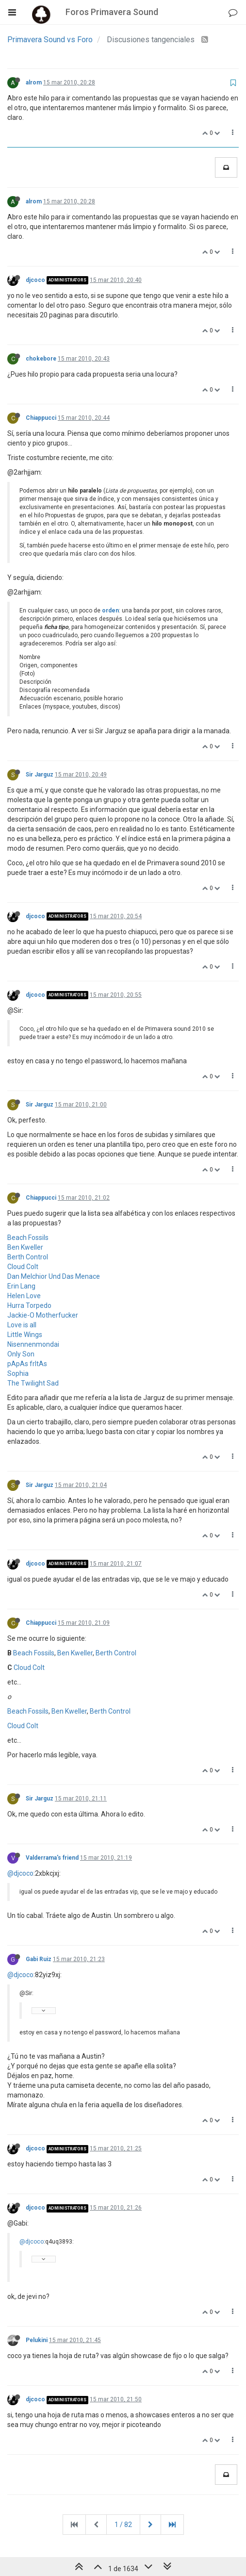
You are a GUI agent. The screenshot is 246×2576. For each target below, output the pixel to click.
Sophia (18, 1373)
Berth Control (27, 1257)
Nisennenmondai (33, 1344)
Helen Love (24, 1296)
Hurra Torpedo (29, 1305)
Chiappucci (41, 417)
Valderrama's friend (52, 1857)
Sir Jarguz (39, 774)
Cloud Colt (22, 1267)
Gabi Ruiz (38, 1959)
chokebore (41, 358)
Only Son (20, 1354)
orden (110, 610)
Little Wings (24, 1334)
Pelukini (37, 2340)
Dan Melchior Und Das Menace (53, 1276)
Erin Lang (21, 1286)
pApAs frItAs (27, 1364)
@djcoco (20, 1873)
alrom (34, 82)
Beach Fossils (28, 1237)
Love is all (21, 1325)
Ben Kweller (25, 1247)
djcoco (35, 280)
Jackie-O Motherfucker (42, 1315)
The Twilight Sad (33, 1383)
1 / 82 (123, 2524)
